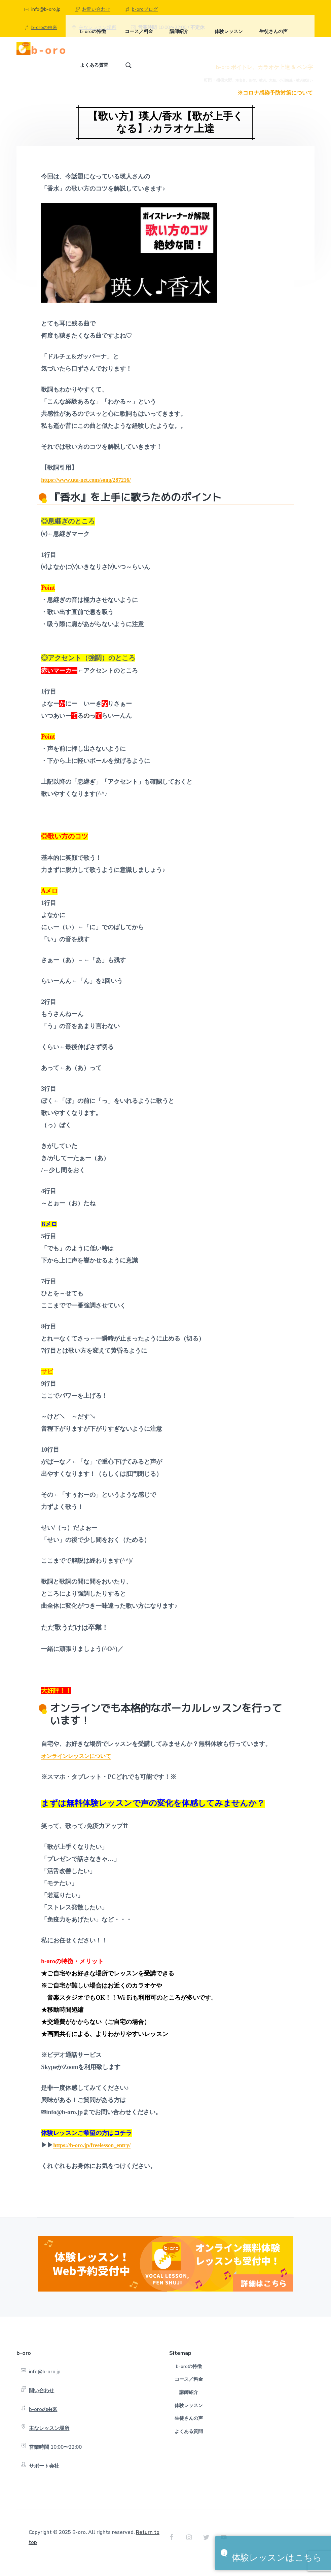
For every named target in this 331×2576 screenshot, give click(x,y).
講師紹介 (188, 2403)
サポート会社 (44, 2476)
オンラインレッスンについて (80, 1767)
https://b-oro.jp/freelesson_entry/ (95, 2156)
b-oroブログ (145, 9)
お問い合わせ (96, 9)
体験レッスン (189, 2416)
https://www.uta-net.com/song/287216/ (90, 490)
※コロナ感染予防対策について (275, 103)
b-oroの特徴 (189, 2377)
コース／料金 (189, 2390)
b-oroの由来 (44, 27)
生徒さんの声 (189, 2429)
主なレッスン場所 (49, 2439)
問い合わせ (41, 2401)
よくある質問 (189, 2442)
